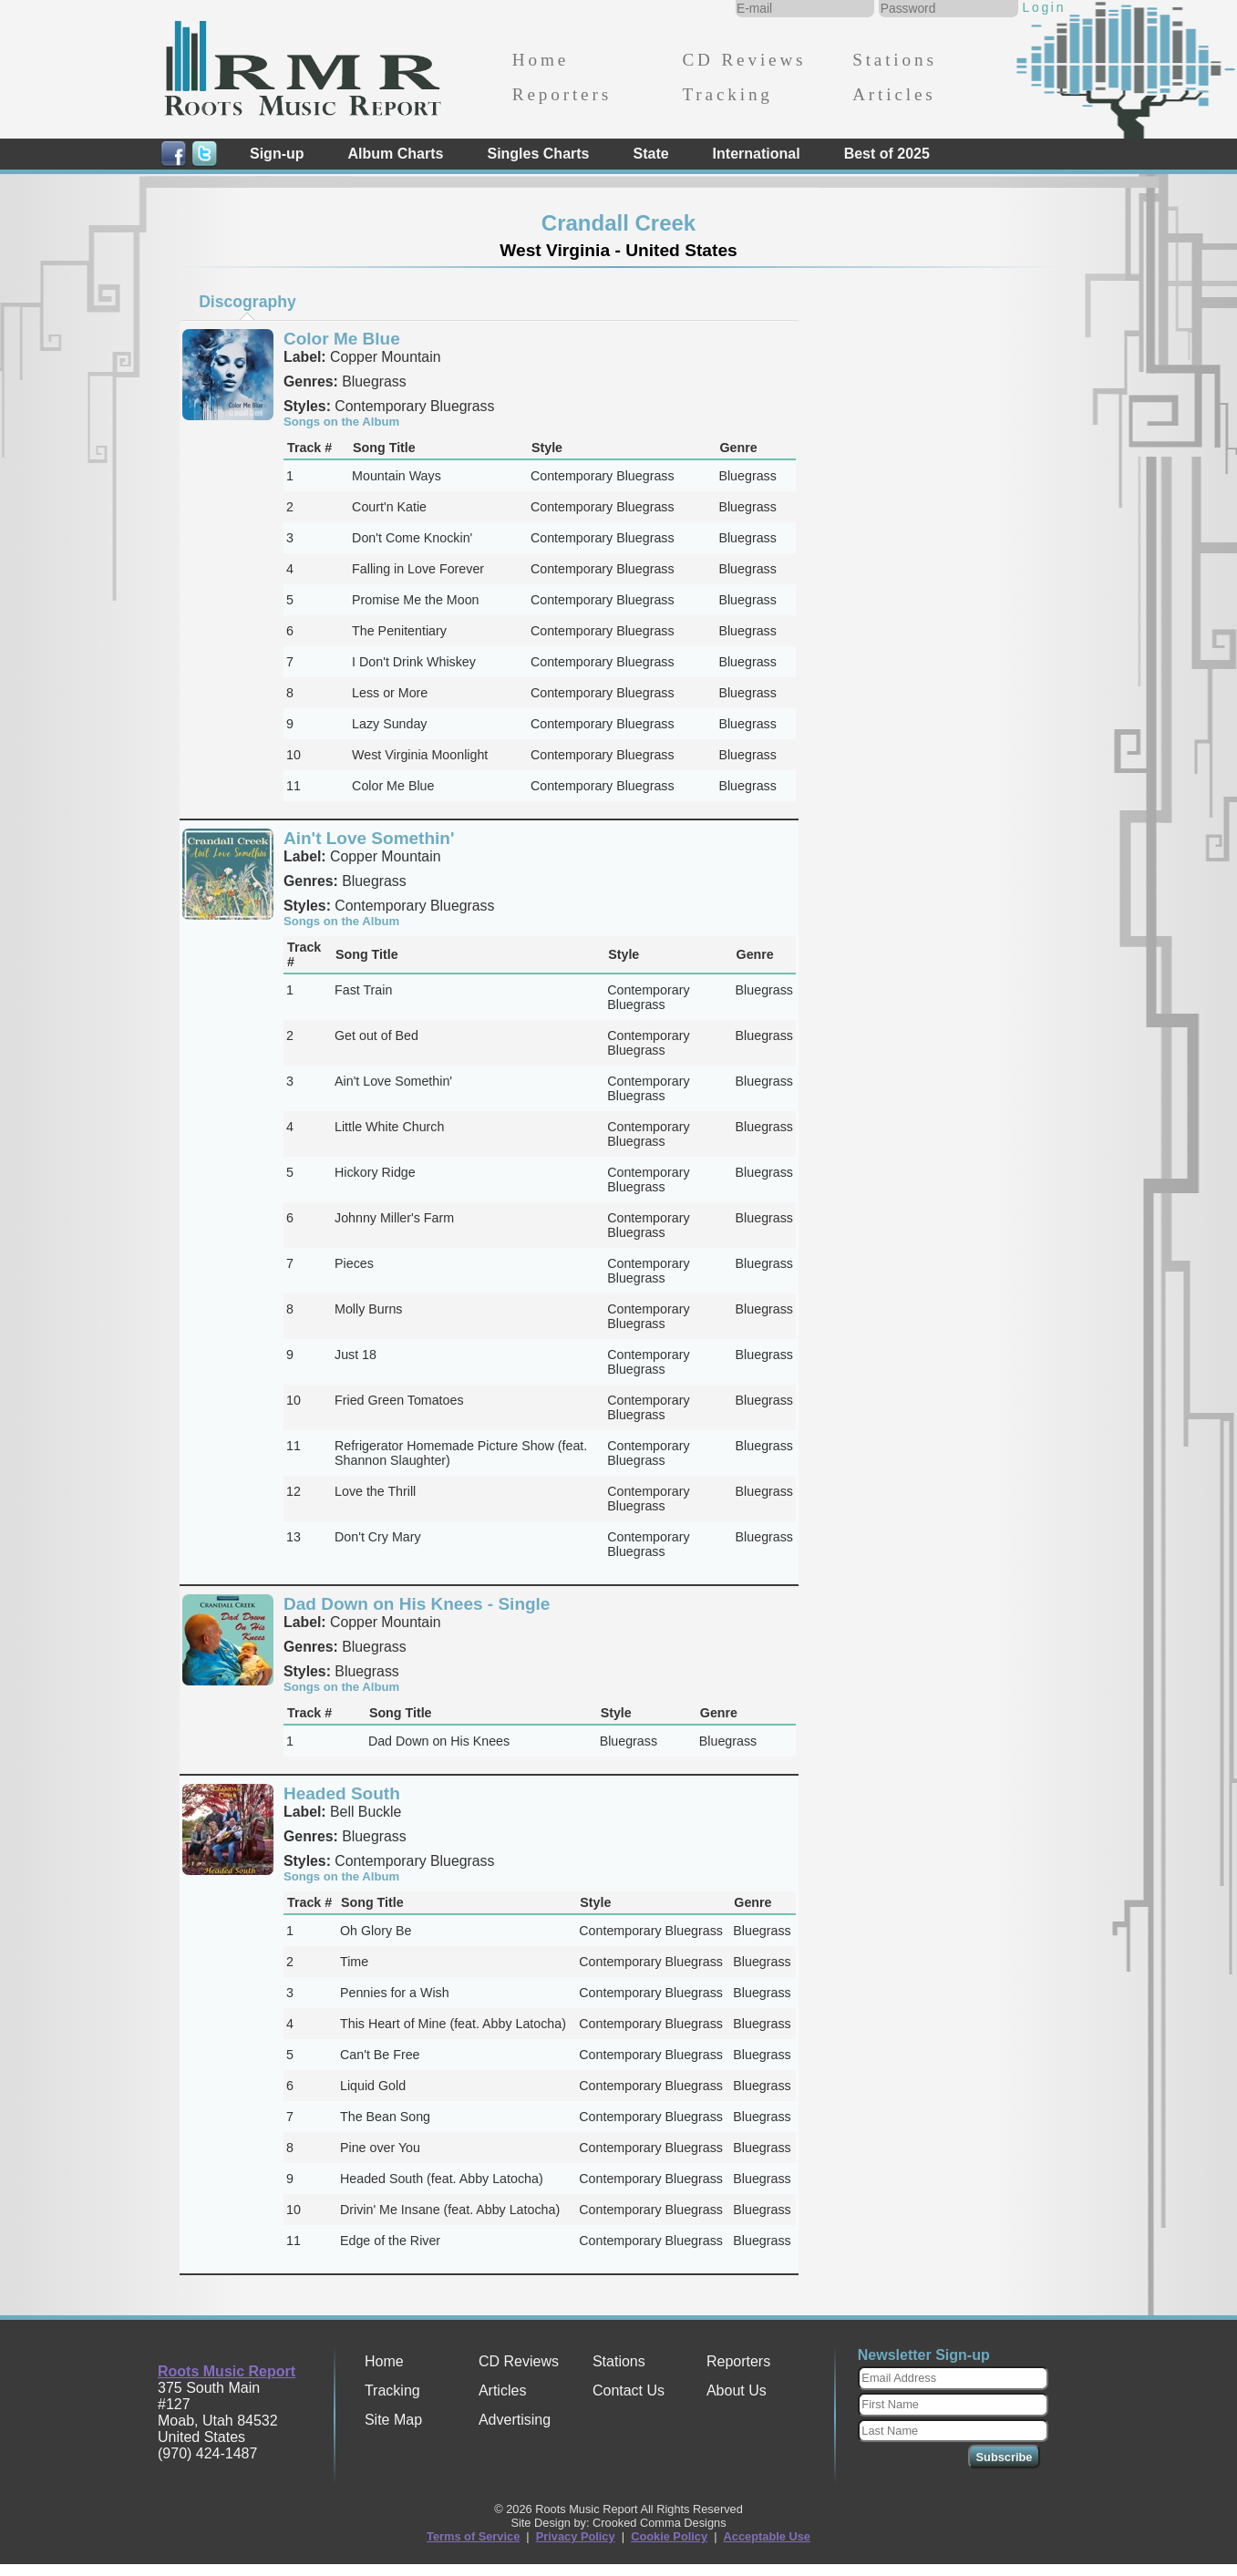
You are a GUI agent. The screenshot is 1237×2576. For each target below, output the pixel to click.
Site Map (393, 2419)
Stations (894, 59)
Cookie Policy (669, 2536)
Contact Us (629, 2390)
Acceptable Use (767, 2536)
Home (540, 59)
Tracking (727, 94)
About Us (736, 2390)
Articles (893, 94)
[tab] (248, 301)
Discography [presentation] (247, 302)
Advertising (515, 2419)
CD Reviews (744, 59)
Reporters (562, 94)
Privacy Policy (575, 2536)
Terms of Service (473, 2536)
